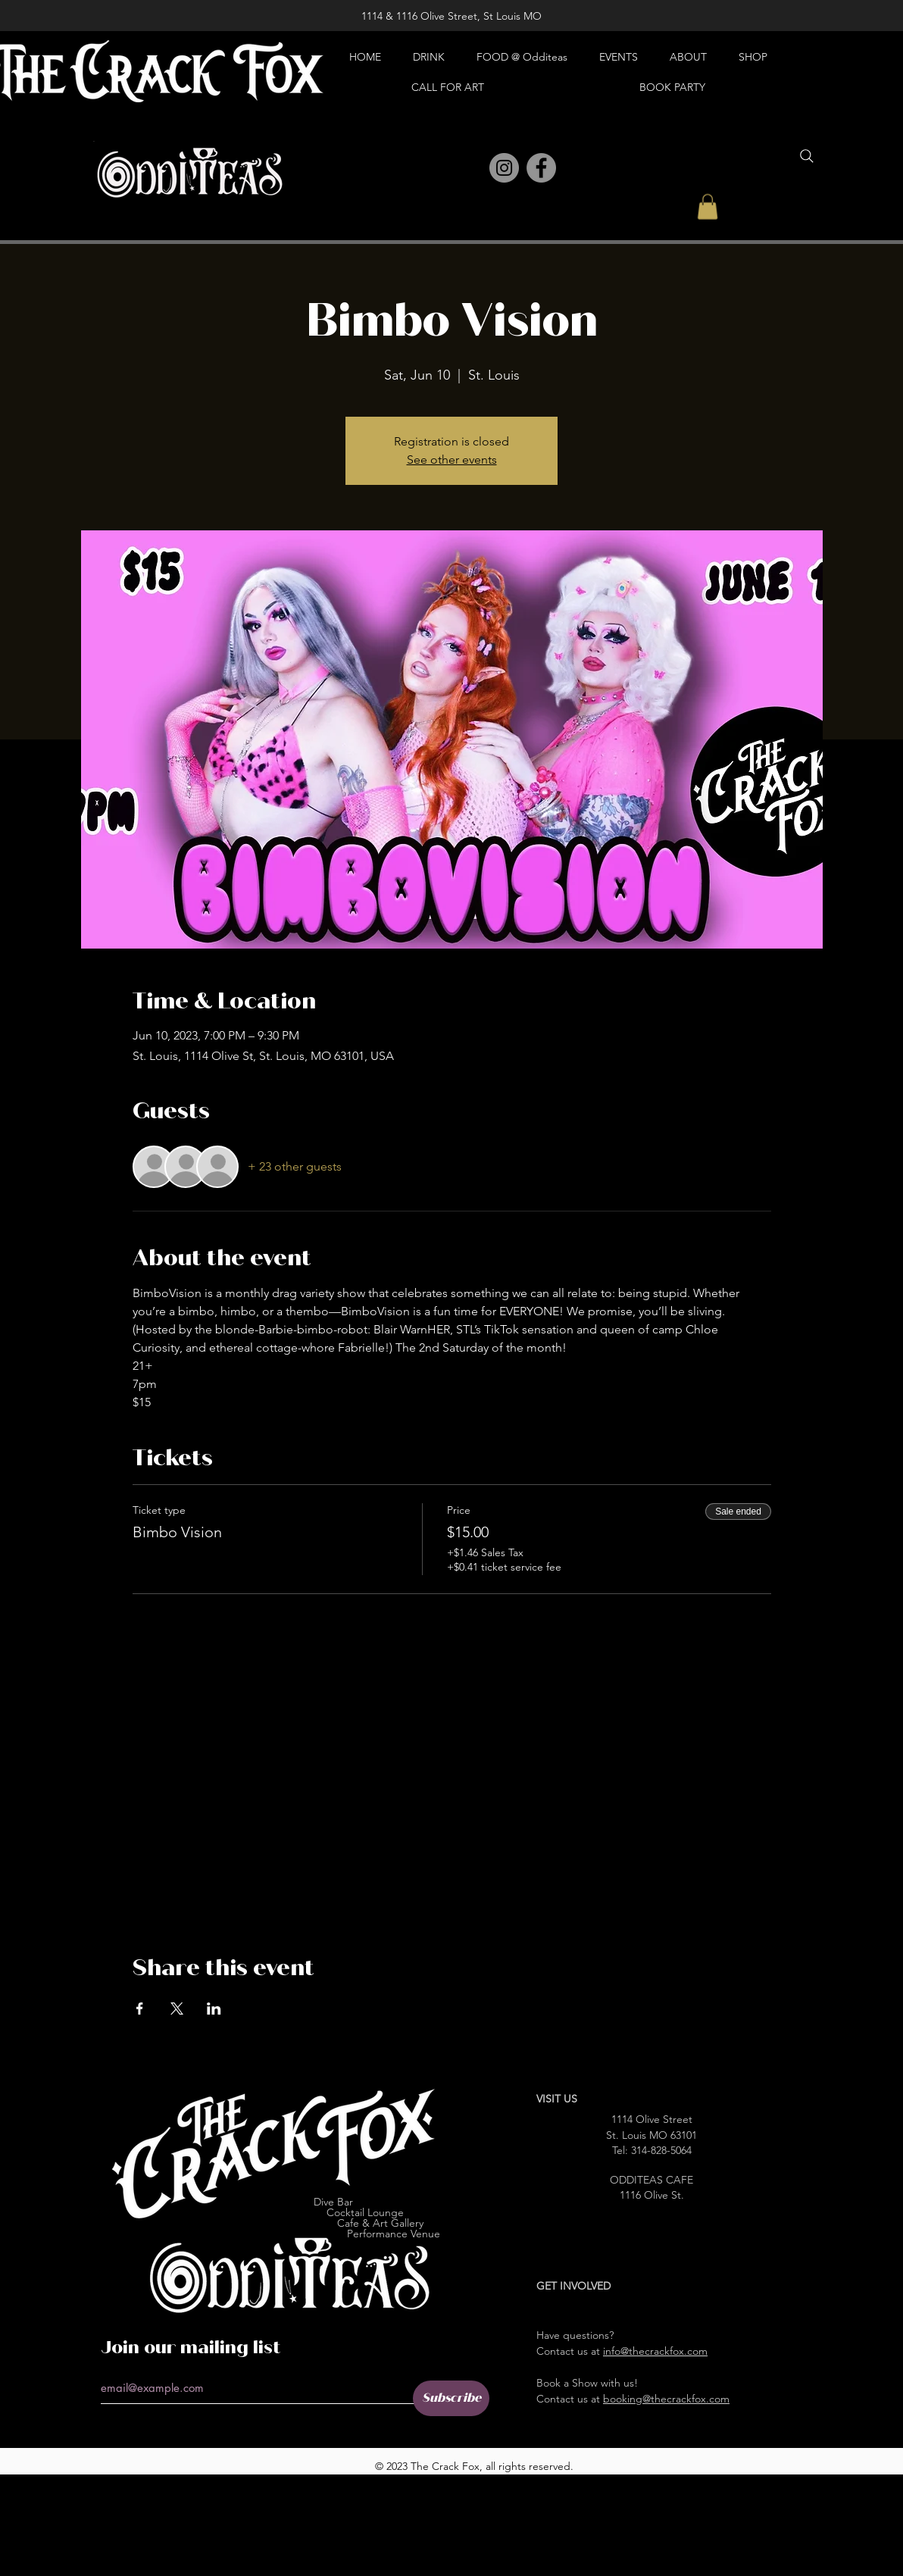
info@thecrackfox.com (655, 2351)
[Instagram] (504, 168)
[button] (707, 206)
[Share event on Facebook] (140, 2008)
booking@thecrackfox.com (666, 2399)
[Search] (807, 156)
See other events (452, 459)
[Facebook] (541, 168)
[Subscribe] (451, 2398)
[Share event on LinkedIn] (214, 2008)
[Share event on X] (177, 2008)
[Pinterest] (471, 169)
